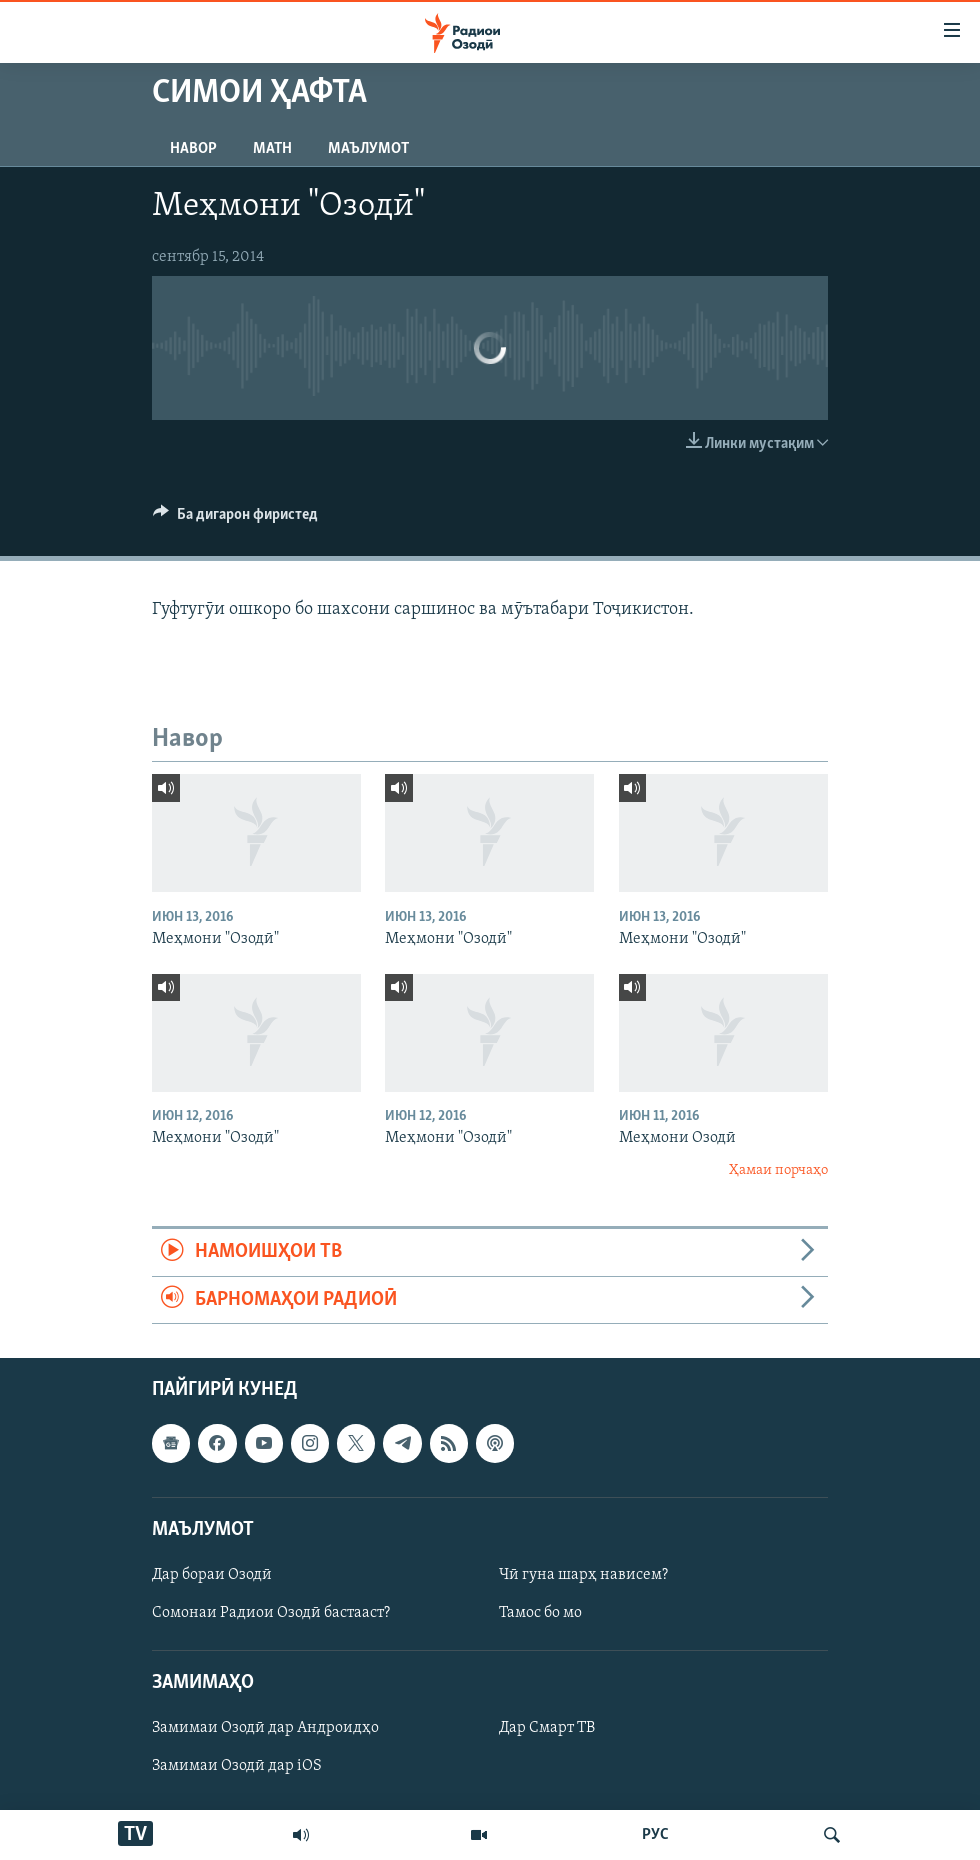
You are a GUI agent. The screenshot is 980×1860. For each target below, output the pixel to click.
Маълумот (368, 149)
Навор (193, 149)
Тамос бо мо (540, 1613)
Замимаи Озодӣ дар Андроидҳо (265, 1728)
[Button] (235, 519)
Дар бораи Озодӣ (212, 1575)
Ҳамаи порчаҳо (778, 1170)
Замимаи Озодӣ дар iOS (237, 1766)
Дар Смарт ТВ (547, 1728)
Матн (272, 149)
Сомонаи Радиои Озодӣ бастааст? (271, 1613)
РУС (655, 1835)
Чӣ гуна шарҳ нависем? (583, 1575)
